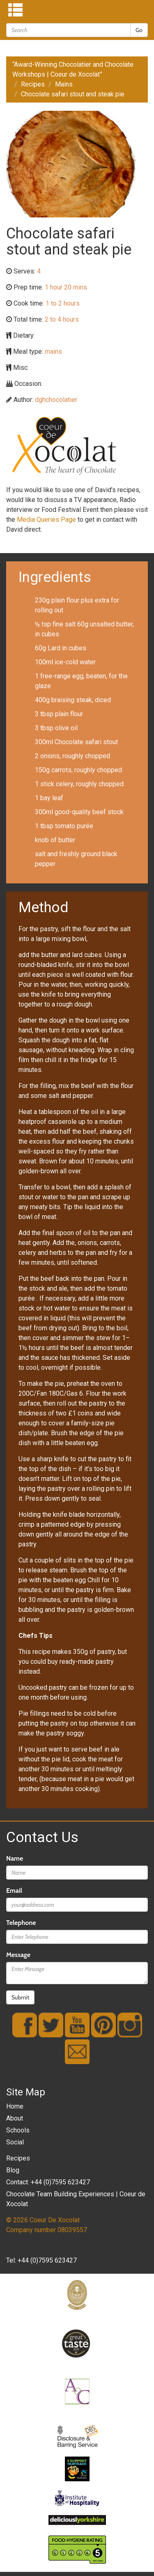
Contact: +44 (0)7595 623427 (48, 2182)
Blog (12, 2170)
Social (15, 2142)
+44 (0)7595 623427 (47, 2260)
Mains (64, 84)
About (14, 2118)
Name (14, 1858)
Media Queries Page (46, 519)
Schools (18, 2130)
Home (14, 2106)
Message (18, 1955)
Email (14, 1890)
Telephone (21, 1923)
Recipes (33, 84)
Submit (20, 1997)
